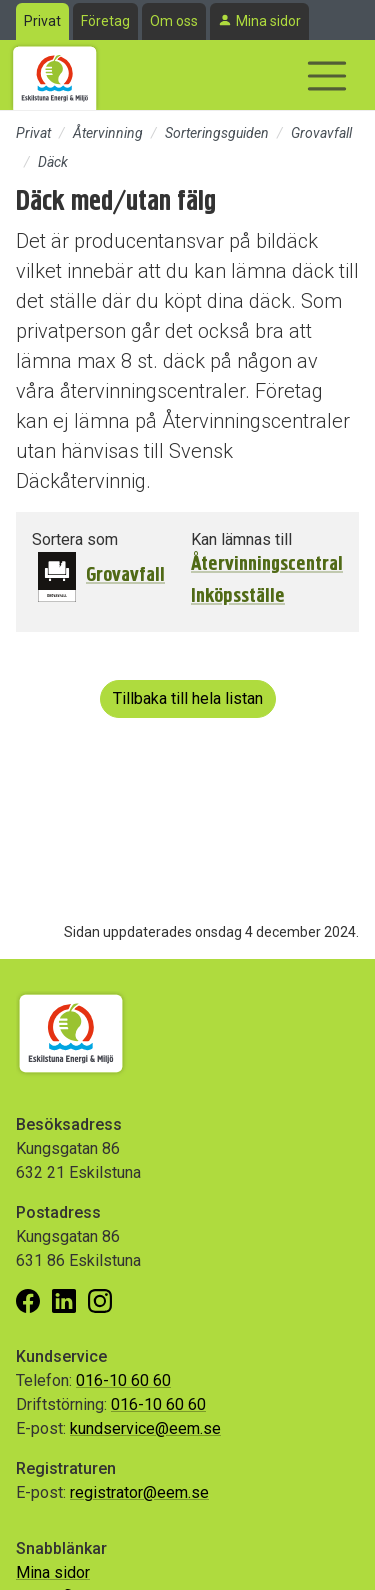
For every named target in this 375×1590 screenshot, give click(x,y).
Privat (42, 21)
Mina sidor (268, 21)
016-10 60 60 (123, 1380)
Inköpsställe (238, 596)
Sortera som (75, 539)
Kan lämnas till (241, 539)
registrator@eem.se (139, 1492)
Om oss (174, 21)
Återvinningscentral (267, 564)
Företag (105, 21)
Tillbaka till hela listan (188, 698)
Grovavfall (321, 133)
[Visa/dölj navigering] (327, 76)
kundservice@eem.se (145, 1428)
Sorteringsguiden (217, 133)
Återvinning (108, 133)
